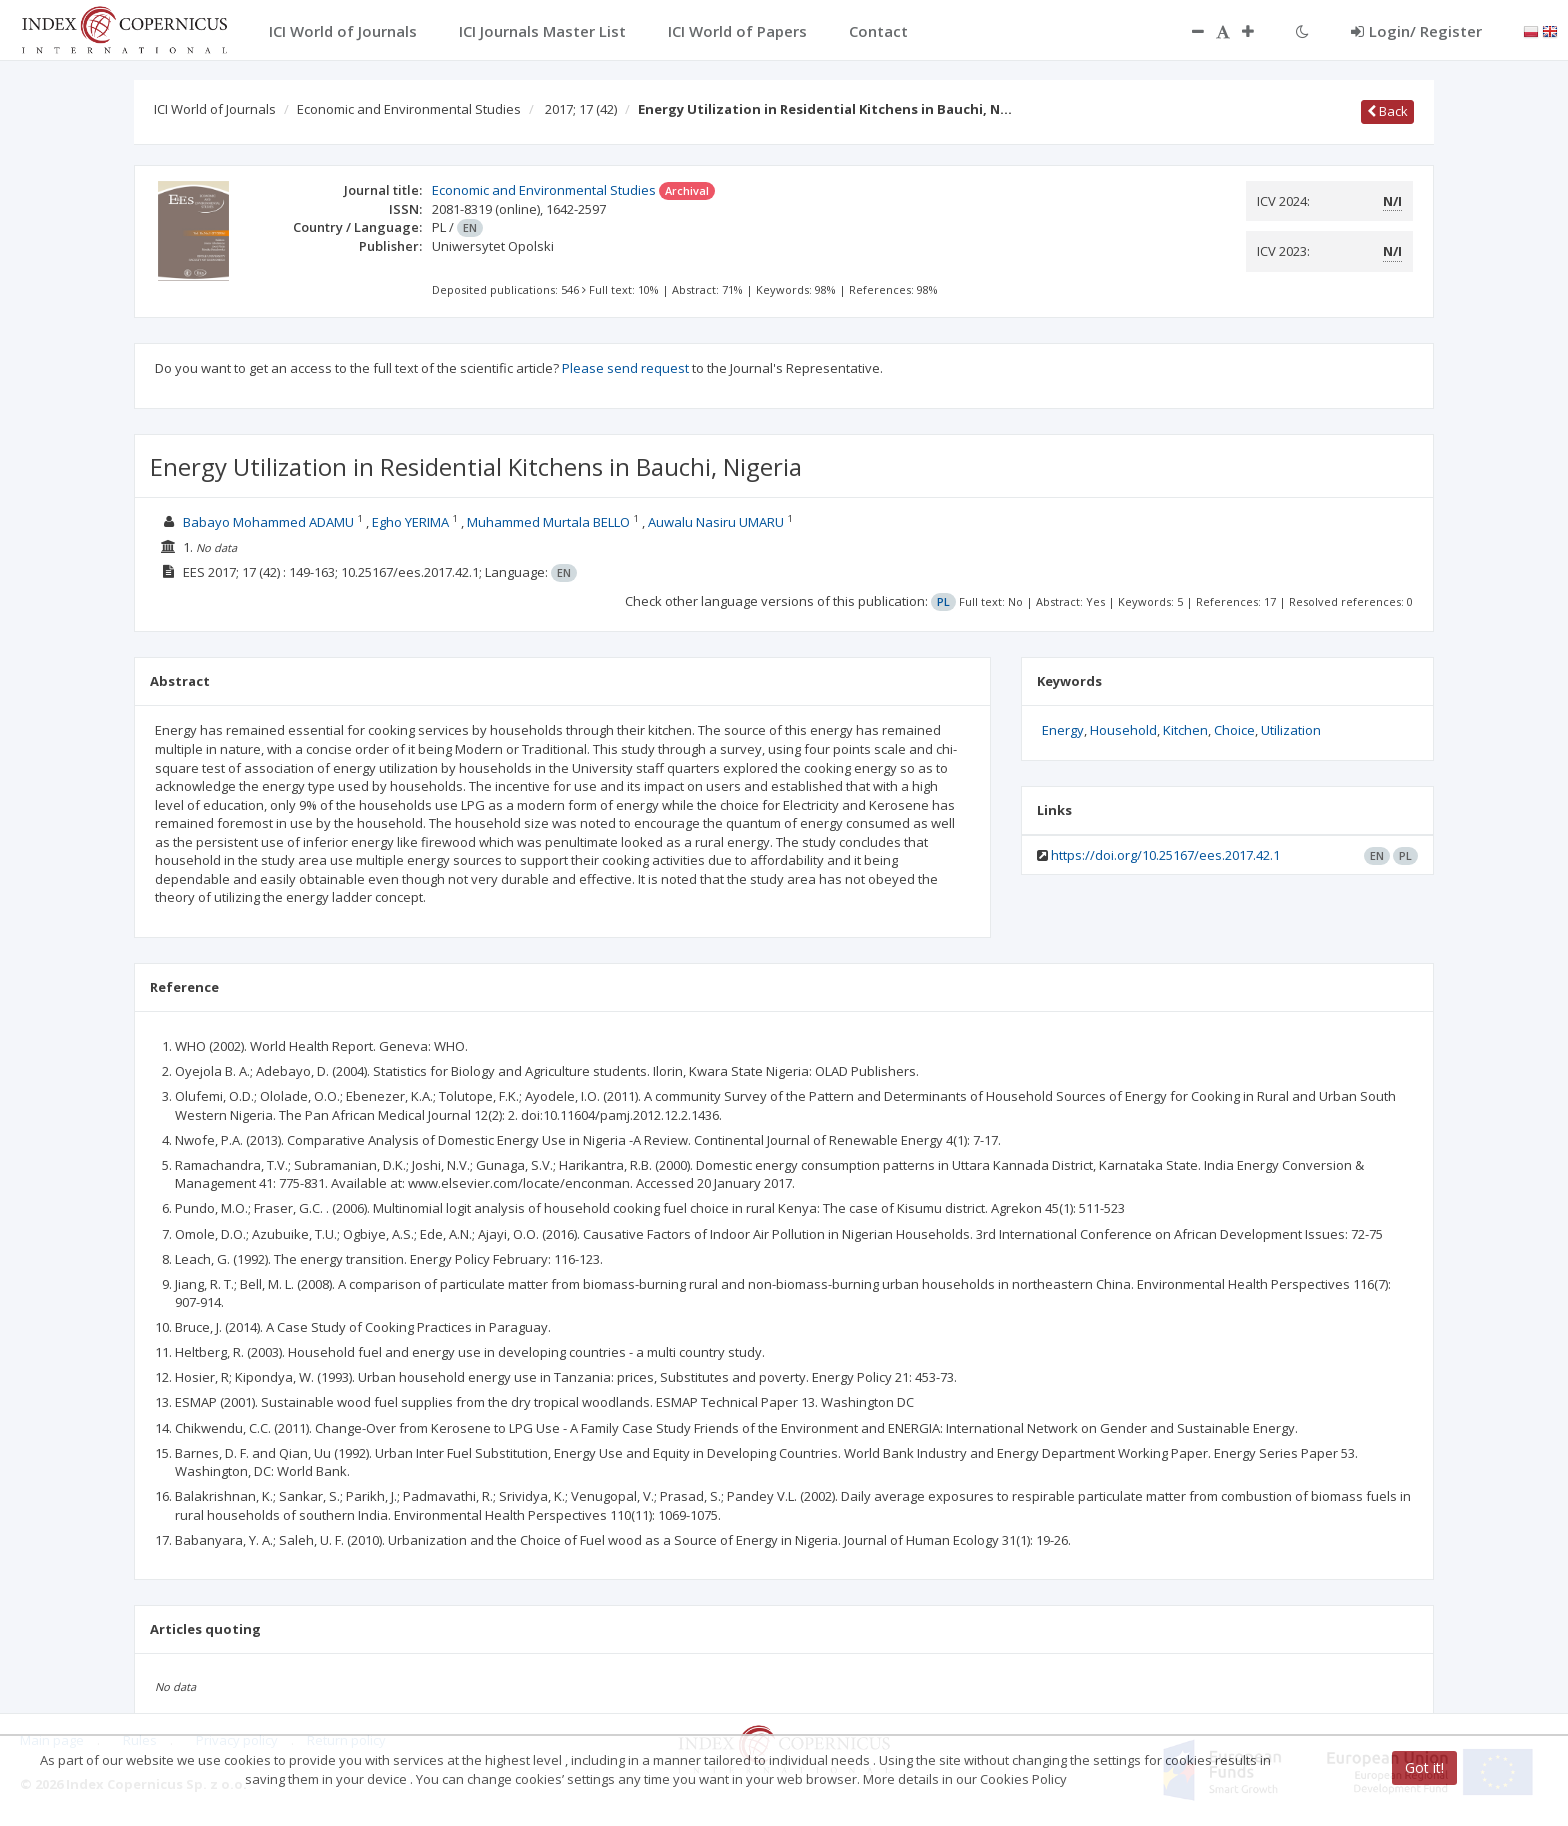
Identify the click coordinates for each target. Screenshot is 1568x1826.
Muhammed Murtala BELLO (548, 522)
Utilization (1291, 730)
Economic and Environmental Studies (409, 109)
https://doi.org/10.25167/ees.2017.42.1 (1165, 855)
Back (1387, 111)
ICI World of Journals (215, 109)
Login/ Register (1416, 31)
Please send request (625, 368)
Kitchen (1185, 730)
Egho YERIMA (410, 522)
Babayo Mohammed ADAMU (268, 522)
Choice (1234, 730)
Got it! (1424, 1767)
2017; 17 (581, 109)
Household (1123, 730)
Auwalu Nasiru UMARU (716, 522)
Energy (1063, 730)
